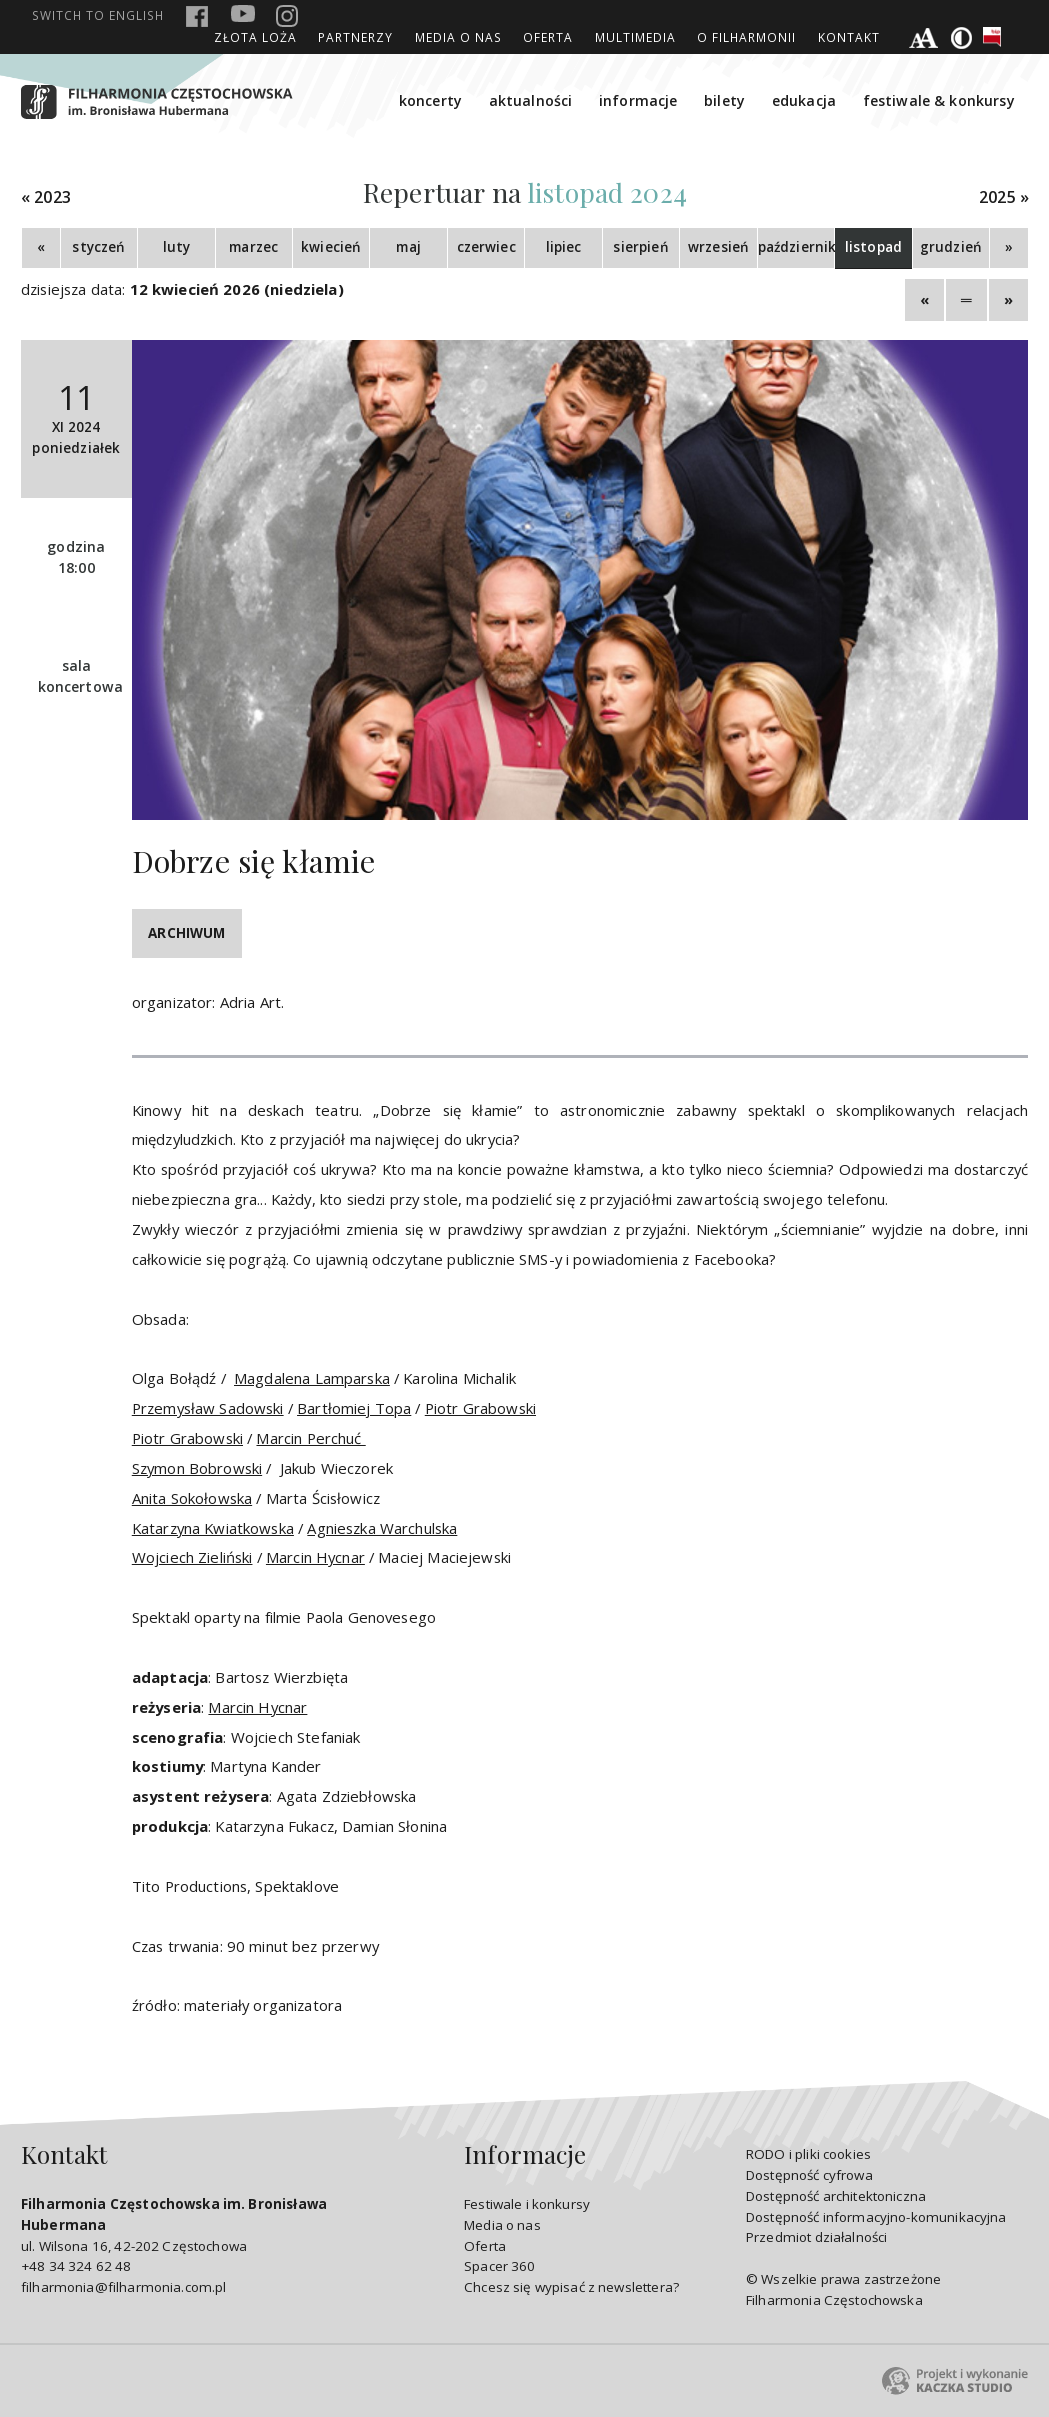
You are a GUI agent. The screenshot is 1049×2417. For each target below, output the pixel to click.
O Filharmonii (746, 37)
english (98, 15)
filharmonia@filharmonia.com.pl (123, 2287)
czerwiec (486, 247)
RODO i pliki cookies (808, 2154)
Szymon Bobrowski (197, 1468)
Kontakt (849, 37)
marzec (253, 247)
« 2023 (46, 197)
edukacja (804, 100)
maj (408, 247)
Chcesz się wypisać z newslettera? (571, 2287)
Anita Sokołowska (192, 1498)
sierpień (640, 247)
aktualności (531, 100)
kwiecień (331, 247)
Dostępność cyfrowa (809, 2175)
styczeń (98, 247)
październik (796, 247)
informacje (638, 100)
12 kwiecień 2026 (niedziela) (237, 289)
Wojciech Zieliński (192, 1557)
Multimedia (635, 37)
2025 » (1004, 197)
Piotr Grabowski (480, 1408)
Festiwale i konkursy (527, 2204)
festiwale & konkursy (939, 100)
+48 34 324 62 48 (76, 2266)
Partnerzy (355, 37)
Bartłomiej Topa (354, 1408)
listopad (873, 247)
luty (177, 247)
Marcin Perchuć (310, 1438)
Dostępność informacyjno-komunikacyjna (876, 2217)
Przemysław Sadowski (208, 1408)
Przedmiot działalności (816, 2237)
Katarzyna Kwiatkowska (213, 1528)
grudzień (951, 247)
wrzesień (718, 247)
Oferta (548, 37)
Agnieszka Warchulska (382, 1528)
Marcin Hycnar (315, 1557)
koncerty (430, 100)
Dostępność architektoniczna (836, 2196)
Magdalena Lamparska (312, 1378)
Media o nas (458, 37)
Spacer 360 (500, 2266)
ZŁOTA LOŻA (255, 37)
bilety (724, 100)
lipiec (564, 247)
